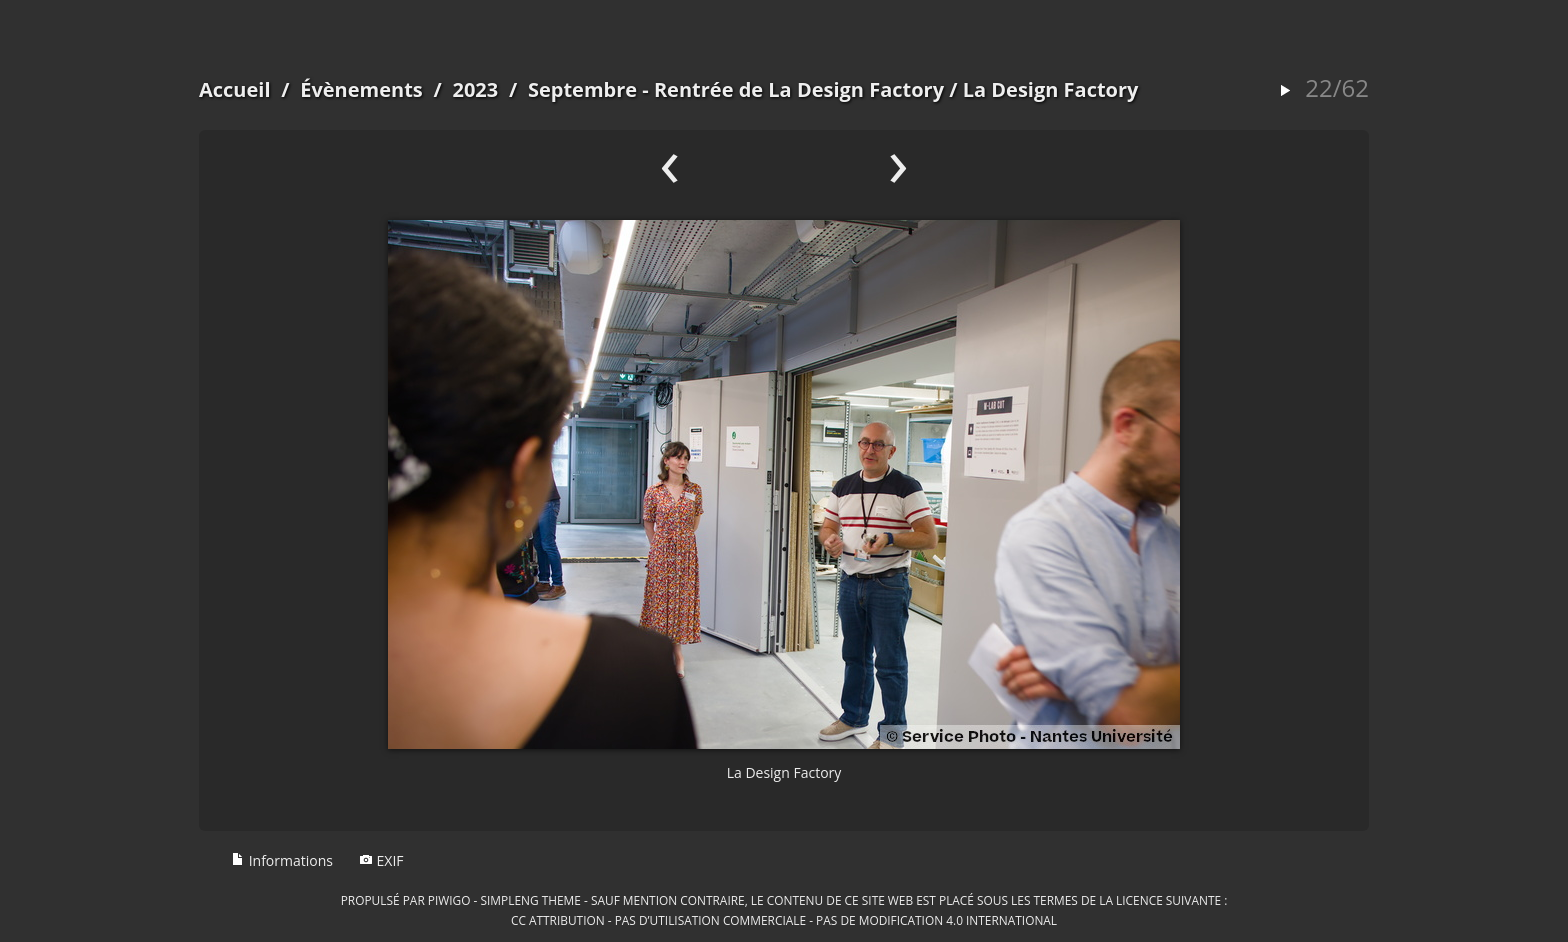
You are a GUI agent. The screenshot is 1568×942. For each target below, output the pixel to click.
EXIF (381, 860)
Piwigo (449, 900)
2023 (475, 89)
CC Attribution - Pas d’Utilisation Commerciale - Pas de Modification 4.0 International (784, 920)
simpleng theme (531, 900)
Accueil (235, 89)
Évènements (361, 89)
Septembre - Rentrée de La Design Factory (736, 89)
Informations (282, 860)
